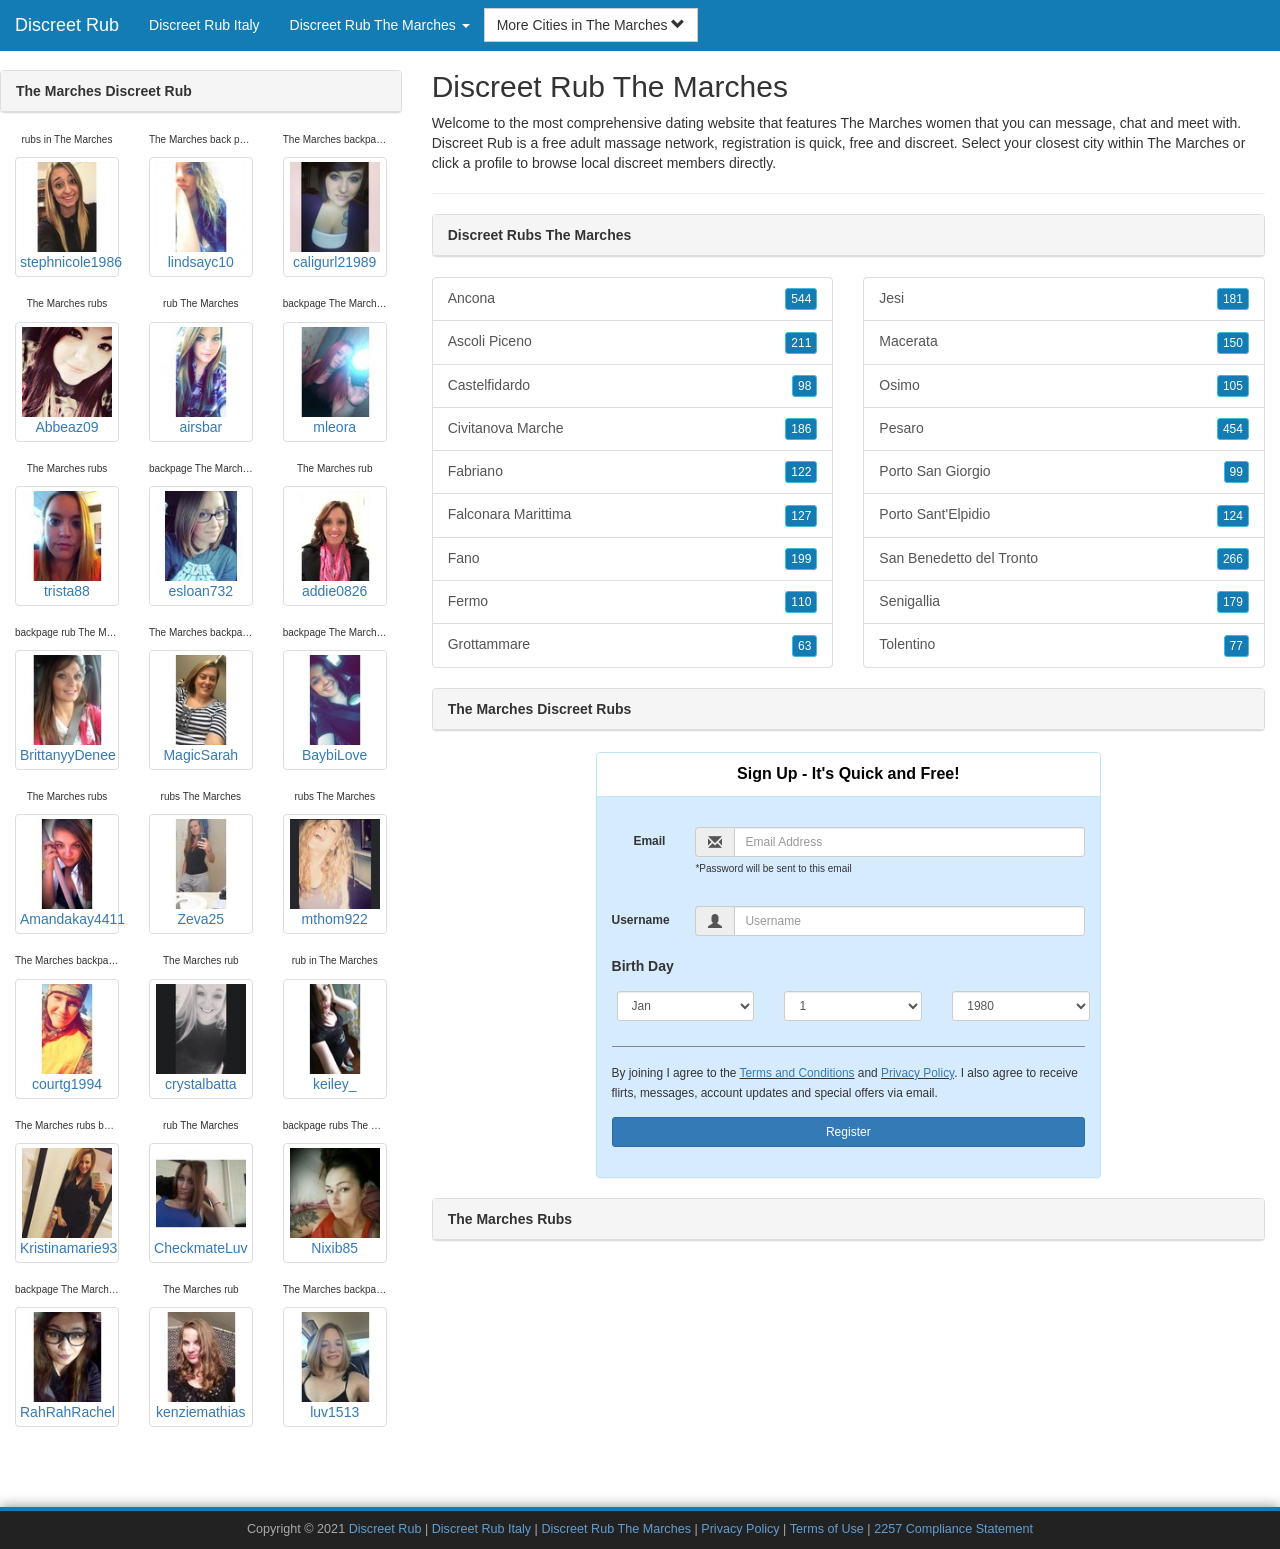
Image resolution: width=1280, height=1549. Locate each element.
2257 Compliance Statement (953, 1529)
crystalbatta (201, 1038)
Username (641, 920)
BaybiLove (335, 709)
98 (804, 386)
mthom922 (335, 873)
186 (801, 429)
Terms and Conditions (797, 1073)
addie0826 (335, 545)
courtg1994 (67, 1038)
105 (1233, 386)
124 (1233, 516)
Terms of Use (827, 1529)
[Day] (853, 1006)
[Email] (909, 842)
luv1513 (335, 1366)
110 (801, 602)
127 (801, 516)
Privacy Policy (917, 1073)
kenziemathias (201, 1366)
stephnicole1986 (69, 216)
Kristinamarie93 (68, 1202)
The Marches (1188, 143)
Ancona (633, 299)
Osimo (1064, 386)
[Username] (909, 921)
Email (649, 841)
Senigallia (1064, 602)
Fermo (633, 602)
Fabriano (633, 472)
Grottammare (633, 645)
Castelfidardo (633, 386)
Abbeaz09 (67, 381)
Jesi (1064, 299)
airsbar (201, 381)
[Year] (1021, 1006)
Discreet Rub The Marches (616, 1529)
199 (801, 559)
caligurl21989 (335, 216)
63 (804, 646)
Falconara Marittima (633, 515)
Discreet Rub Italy (204, 25)
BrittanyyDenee (68, 709)
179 (1233, 602)
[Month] (686, 1006)
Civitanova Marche (633, 429)
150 (1233, 343)
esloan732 (201, 545)
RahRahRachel (67, 1366)
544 (801, 299)
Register (848, 1132)
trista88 (67, 545)
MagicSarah (201, 709)
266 (1233, 559)
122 (801, 472)
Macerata (1064, 342)
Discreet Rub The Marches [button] (380, 25)
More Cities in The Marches (591, 25)
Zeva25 (201, 873)
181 (1233, 299)
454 (1233, 429)
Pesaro (1064, 429)
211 (801, 343)
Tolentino (1064, 645)
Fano (633, 559)
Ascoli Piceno (633, 342)
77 (1236, 646)
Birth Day (643, 966)
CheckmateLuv (200, 1202)
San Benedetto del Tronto (1064, 559)
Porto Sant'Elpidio (1064, 515)
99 (1236, 472)
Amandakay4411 (69, 873)
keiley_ (335, 1038)
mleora (335, 381)
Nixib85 (335, 1202)
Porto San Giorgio (1064, 472)
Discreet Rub (67, 25)
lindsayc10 (201, 216)
